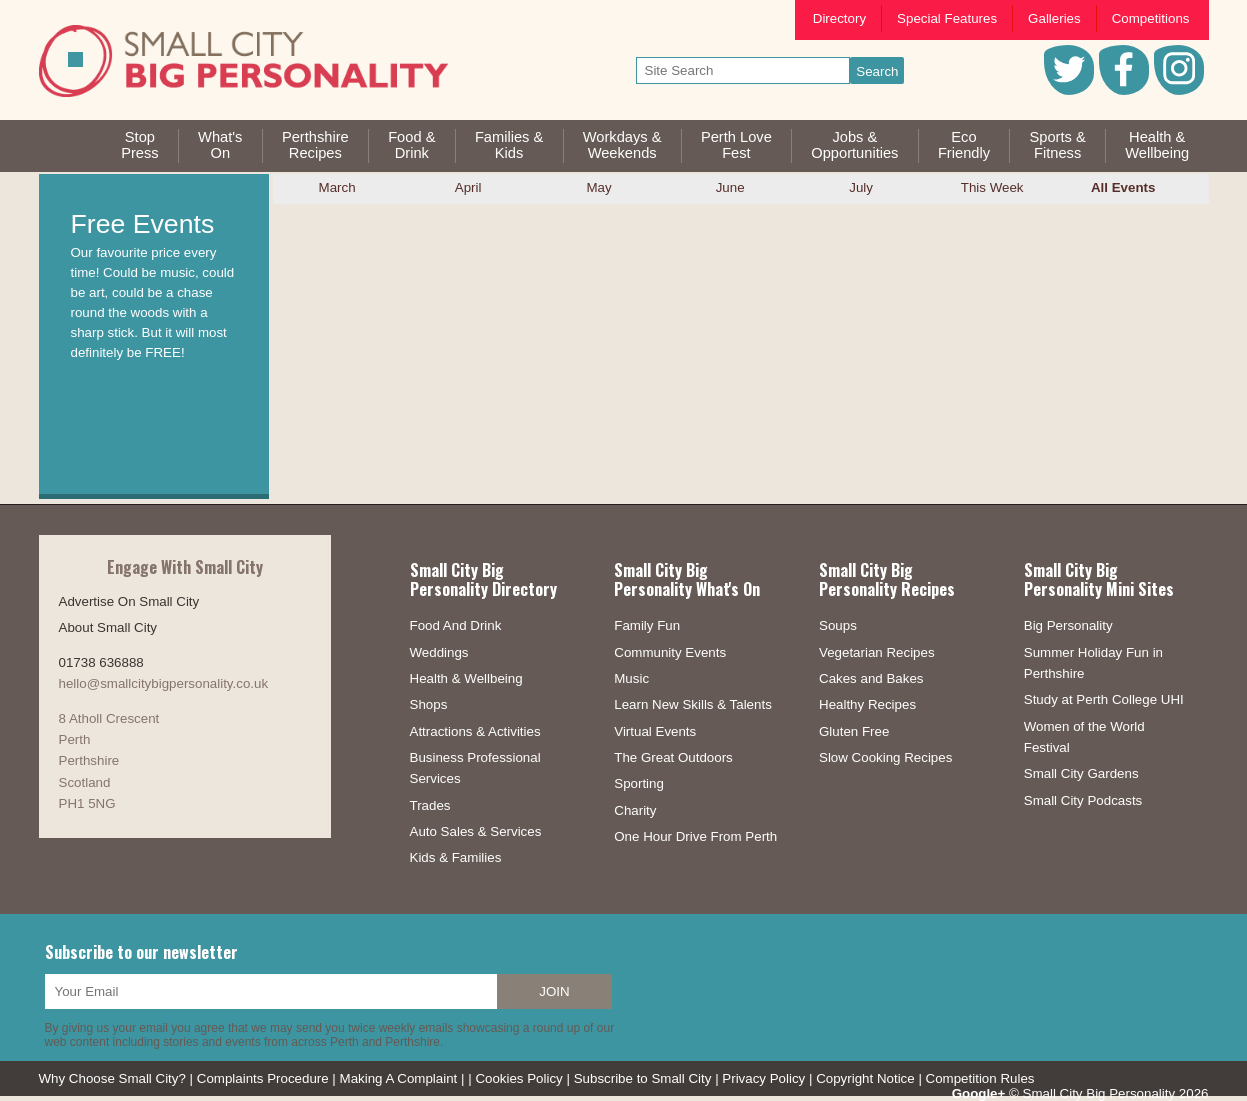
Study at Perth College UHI (1104, 699)
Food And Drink (456, 625)
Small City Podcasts (1083, 800)
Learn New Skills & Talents (693, 704)
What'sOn (220, 145)
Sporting (639, 783)
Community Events (670, 652)
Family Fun (647, 625)
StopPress (139, 145)
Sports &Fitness (1058, 145)
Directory (839, 18)
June (730, 187)
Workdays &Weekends (622, 145)
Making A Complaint (399, 1078)
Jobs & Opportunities (854, 145)
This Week (992, 187)
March (337, 187)
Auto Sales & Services (476, 831)
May (599, 187)
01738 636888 (101, 662)
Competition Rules (980, 1078)
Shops (429, 704)
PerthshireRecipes (315, 145)
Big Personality (1068, 625)
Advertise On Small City (129, 601)
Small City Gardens (1081, 773)
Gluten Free (854, 731)
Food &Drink (411, 145)
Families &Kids (509, 145)
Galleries (1054, 18)
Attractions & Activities (475, 731)
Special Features (947, 18)
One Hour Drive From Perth (695, 836)
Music (631, 678)
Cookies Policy (518, 1078)
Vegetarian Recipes (877, 652)
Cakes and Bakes (871, 678)
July (861, 187)
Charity (635, 810)
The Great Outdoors (673, 757)
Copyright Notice (865, 1078)
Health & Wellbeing (466, 678)
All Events (1123, 187)
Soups (838, 625)
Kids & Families (456, 857)
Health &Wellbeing (1157, 145)
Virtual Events (655, 731)
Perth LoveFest (736, 145)
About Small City (108, 627)
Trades (430, 805)
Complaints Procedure (263, 1078)
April (468, 187)
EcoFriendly (964, 145)
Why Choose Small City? (112, 1078)
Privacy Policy (763, 1078)
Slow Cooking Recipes (885, 757)
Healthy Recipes (867, 704)
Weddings (439, 652)
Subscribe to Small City (643, 1078)
